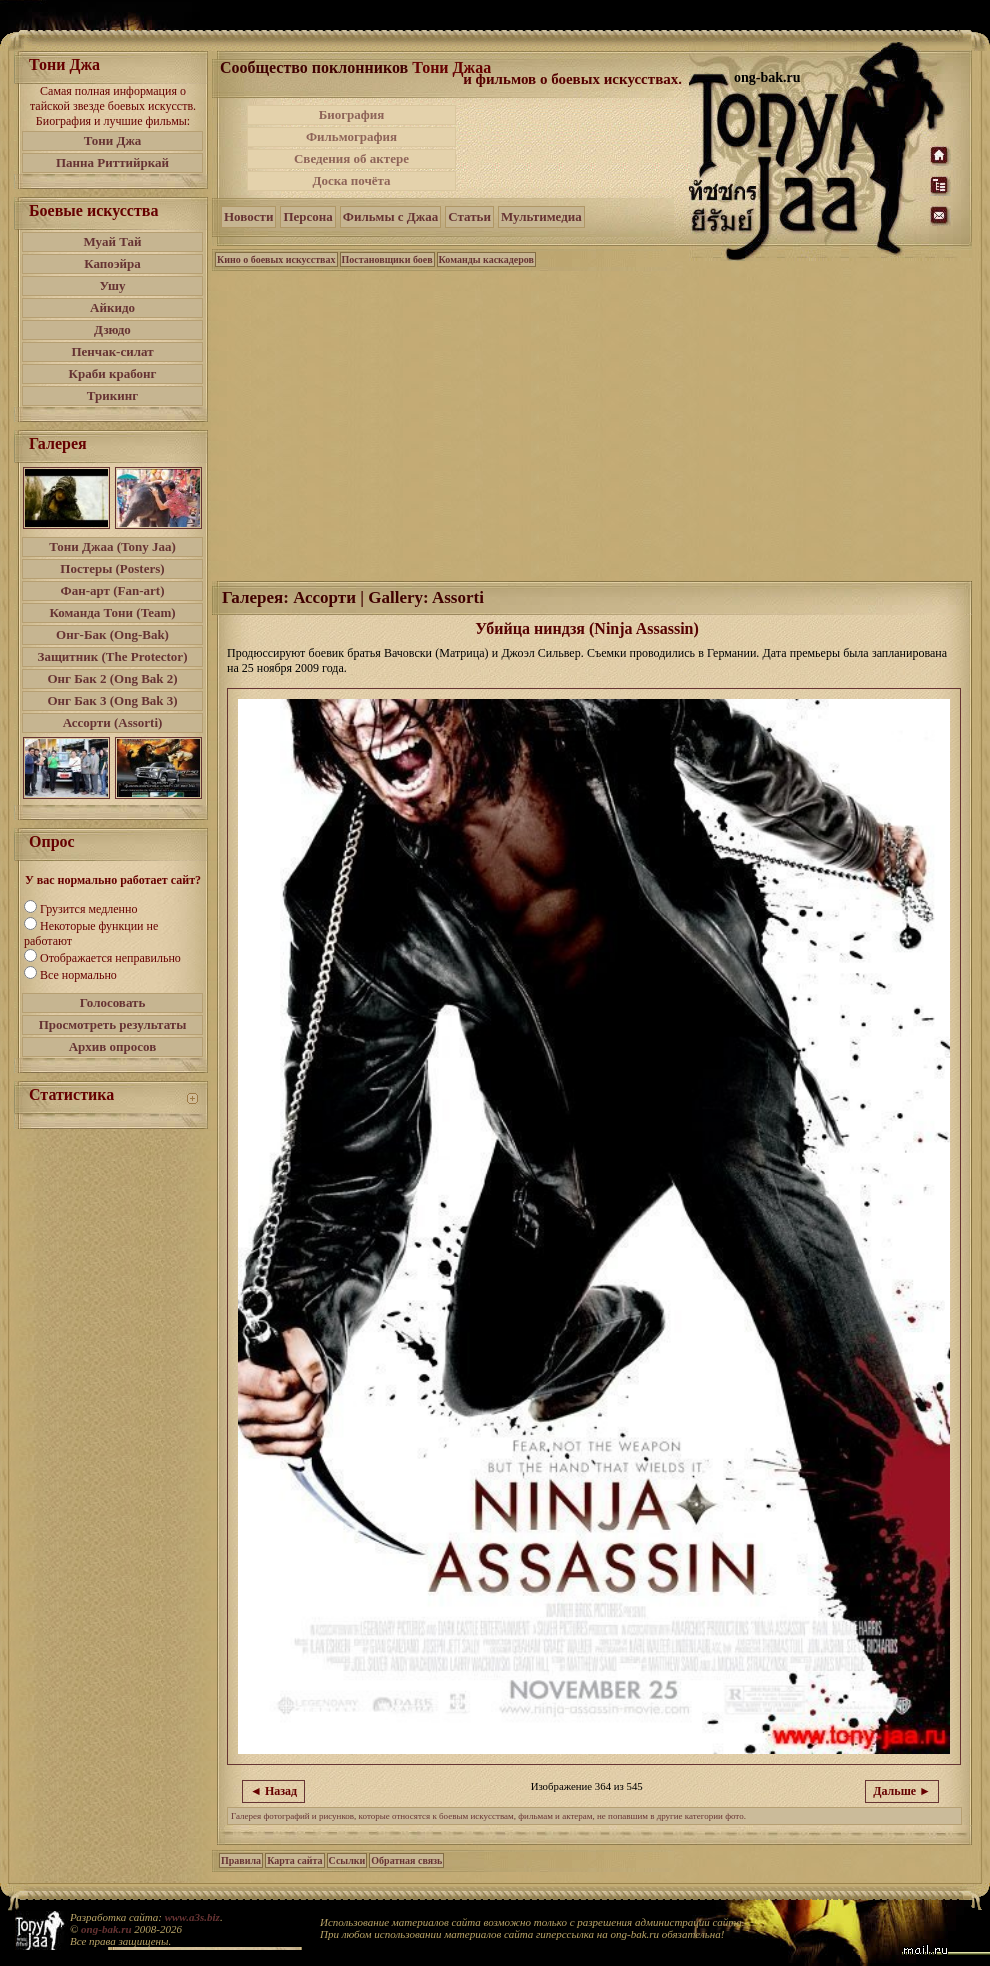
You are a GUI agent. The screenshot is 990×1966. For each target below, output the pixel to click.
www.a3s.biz (192, 1917)
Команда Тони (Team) (112, 612)
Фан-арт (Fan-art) (113, 590)
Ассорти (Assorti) (113, 722)
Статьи (469, 216)
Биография (352, 114)
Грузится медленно (88, 909)
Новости (248, 216)
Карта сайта (294, 1860)
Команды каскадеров (486, 259)
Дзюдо (112, 329)
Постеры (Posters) (112, 568)
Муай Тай (112, 241)
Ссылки (347, 1860)
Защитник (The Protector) (113, 656)
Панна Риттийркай (112, 162)
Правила (241, 1860)
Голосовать (113, 1002)
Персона (307, 216)
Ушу (113, 285)
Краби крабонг (113, 373)
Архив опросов (113, 1046)
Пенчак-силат (112, 351)
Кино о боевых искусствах (276, 259)
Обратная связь (406, 1860)
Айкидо (112, 307)
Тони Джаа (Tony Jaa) (112, 546)
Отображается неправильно (110, 958)
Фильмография (351, 136)
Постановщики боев (387, 259)
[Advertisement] (574, 148)
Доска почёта (351, 180)
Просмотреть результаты (113, 1024)
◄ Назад (273, 1791)
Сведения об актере (351, 158)
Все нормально (78, 975)
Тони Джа (113, 140)
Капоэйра (112, 263)
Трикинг (112, 395)
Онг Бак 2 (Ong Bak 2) (112, 678)
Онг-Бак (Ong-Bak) (112, 634)
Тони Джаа (451, 67)
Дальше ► (902, 1791)
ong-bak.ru (106, 1929)
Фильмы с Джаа (390, 216)
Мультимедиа (541, 216)
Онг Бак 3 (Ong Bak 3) (112, 700)
